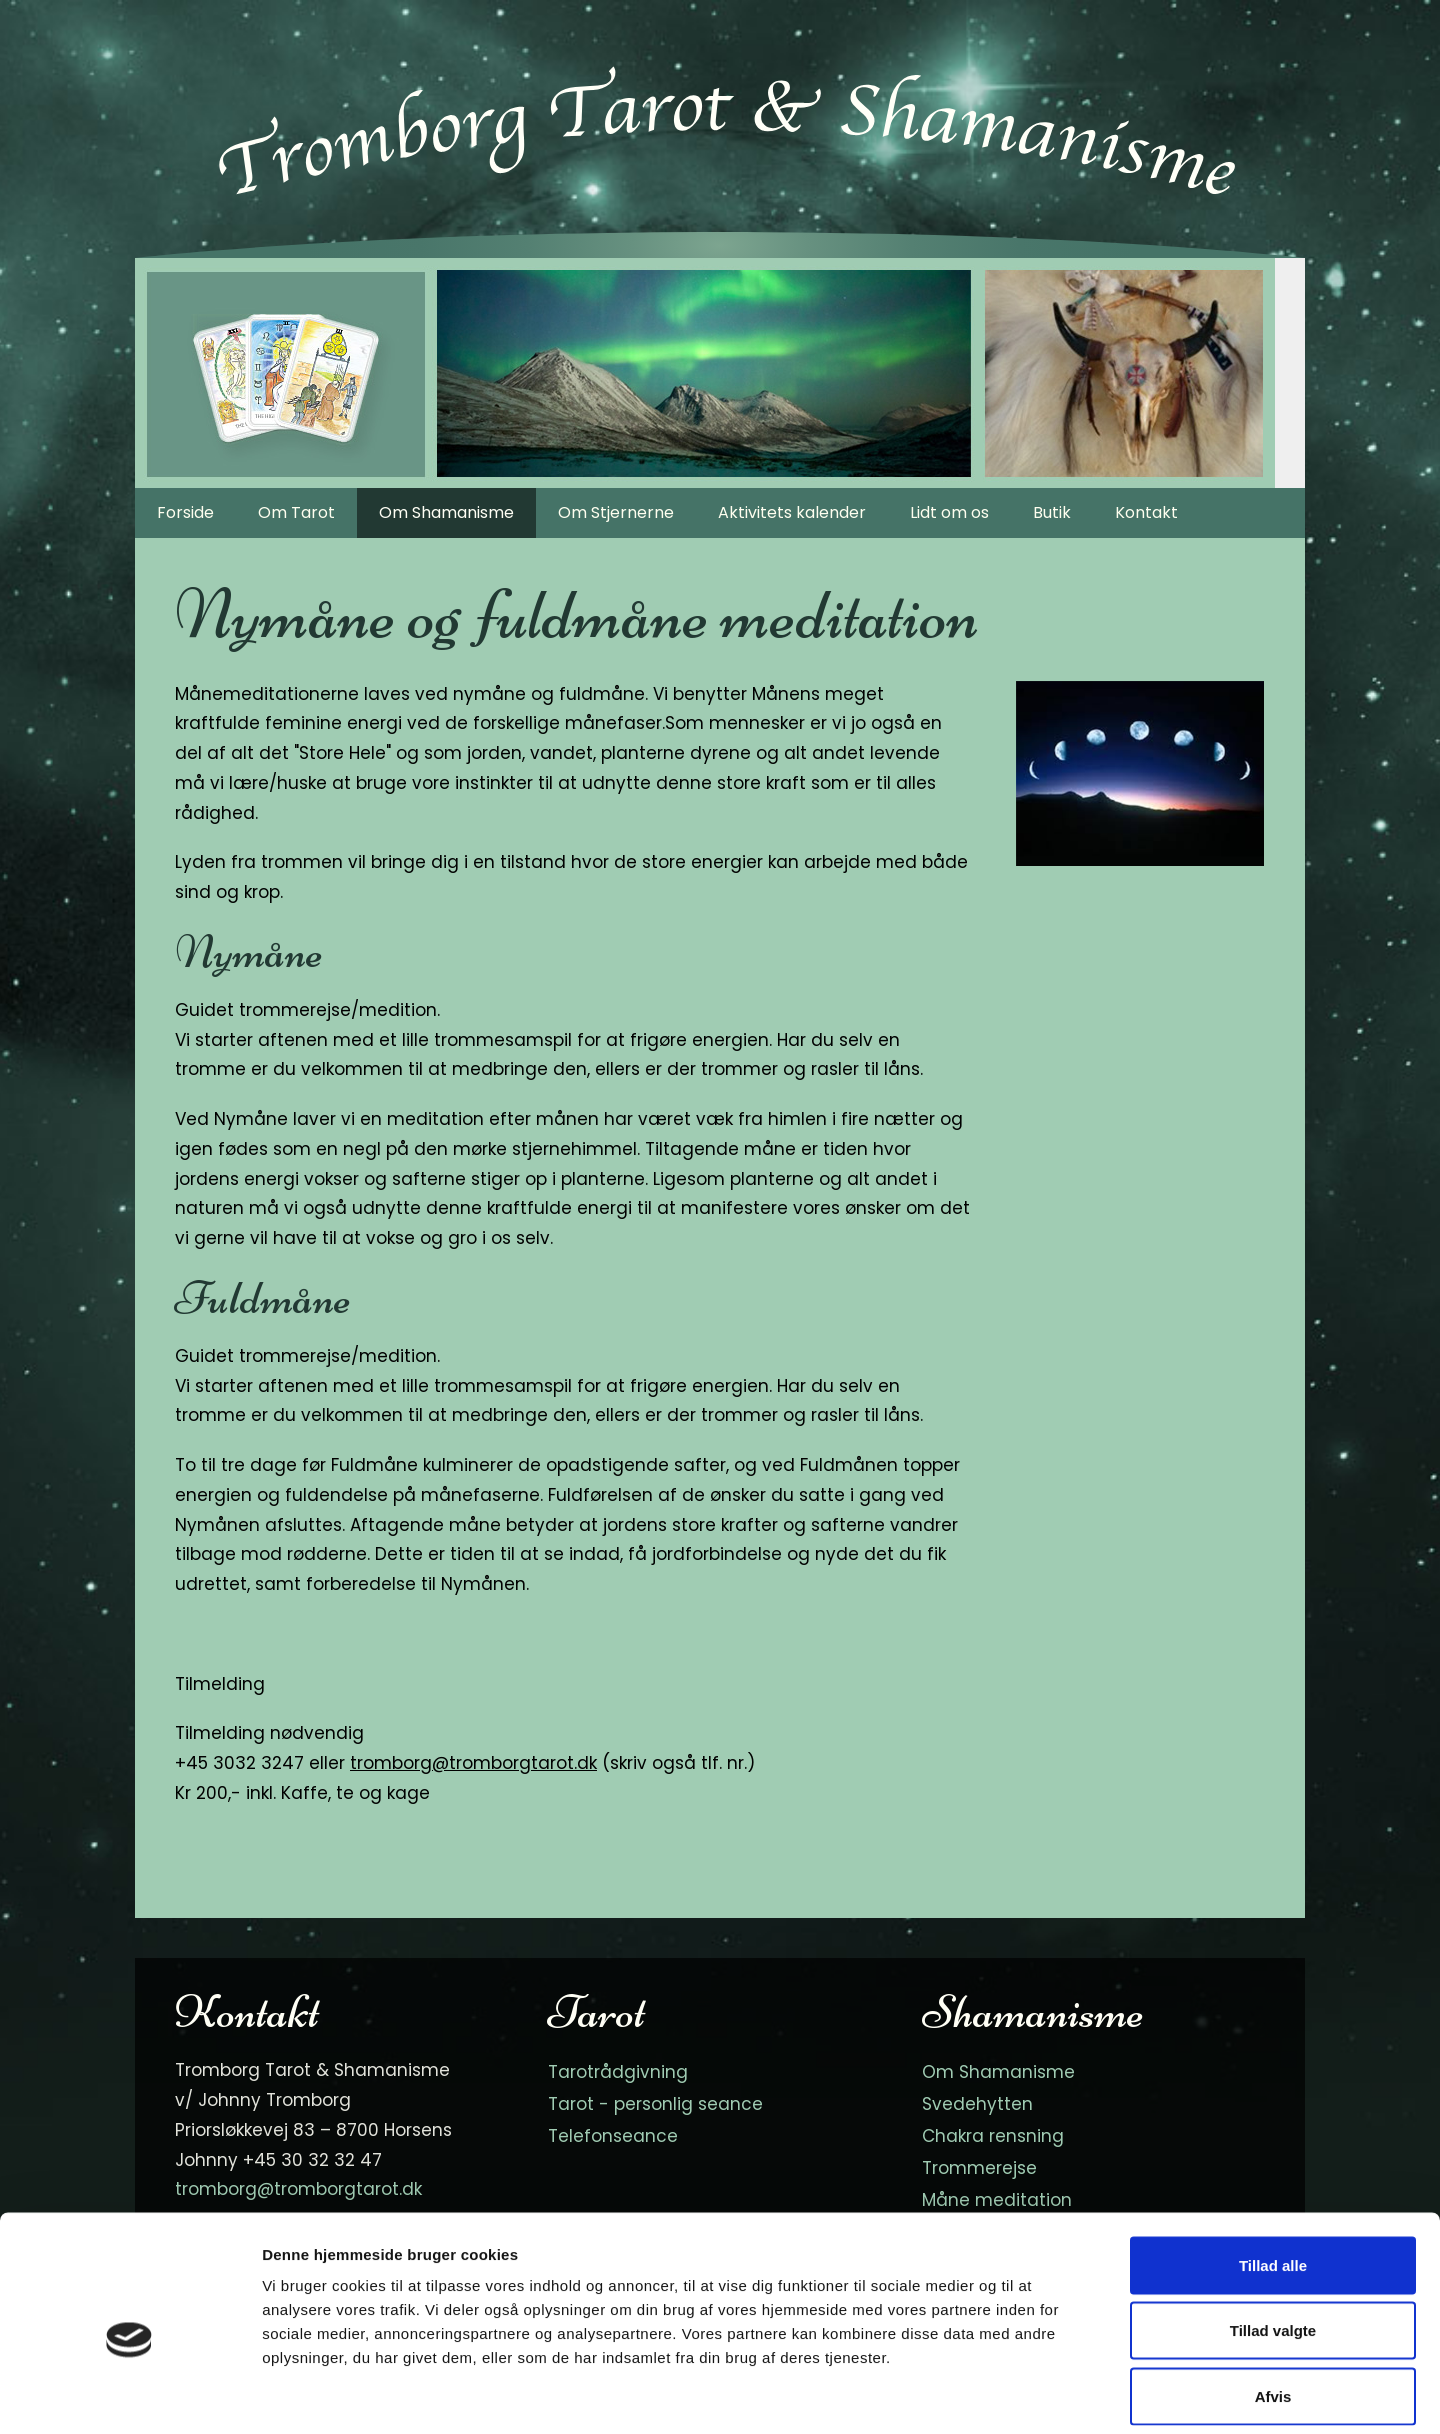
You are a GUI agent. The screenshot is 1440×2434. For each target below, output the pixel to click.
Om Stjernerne (616, 512)
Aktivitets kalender (792, 512)
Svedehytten (977, 2104)
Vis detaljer (1039, 2394)
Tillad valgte (1273, 2237)
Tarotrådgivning (618, 2072)
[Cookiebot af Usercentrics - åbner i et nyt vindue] (129, 2395)
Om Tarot (296, 512)
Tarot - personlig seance (655, 2104)
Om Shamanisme (446, 512)
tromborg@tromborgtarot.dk (473, 1763)
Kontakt (1146, 512)
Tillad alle (1273, 2171)
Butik (1052, 512)
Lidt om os (949, 512)
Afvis (1273, 2302)
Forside (185, 512)
